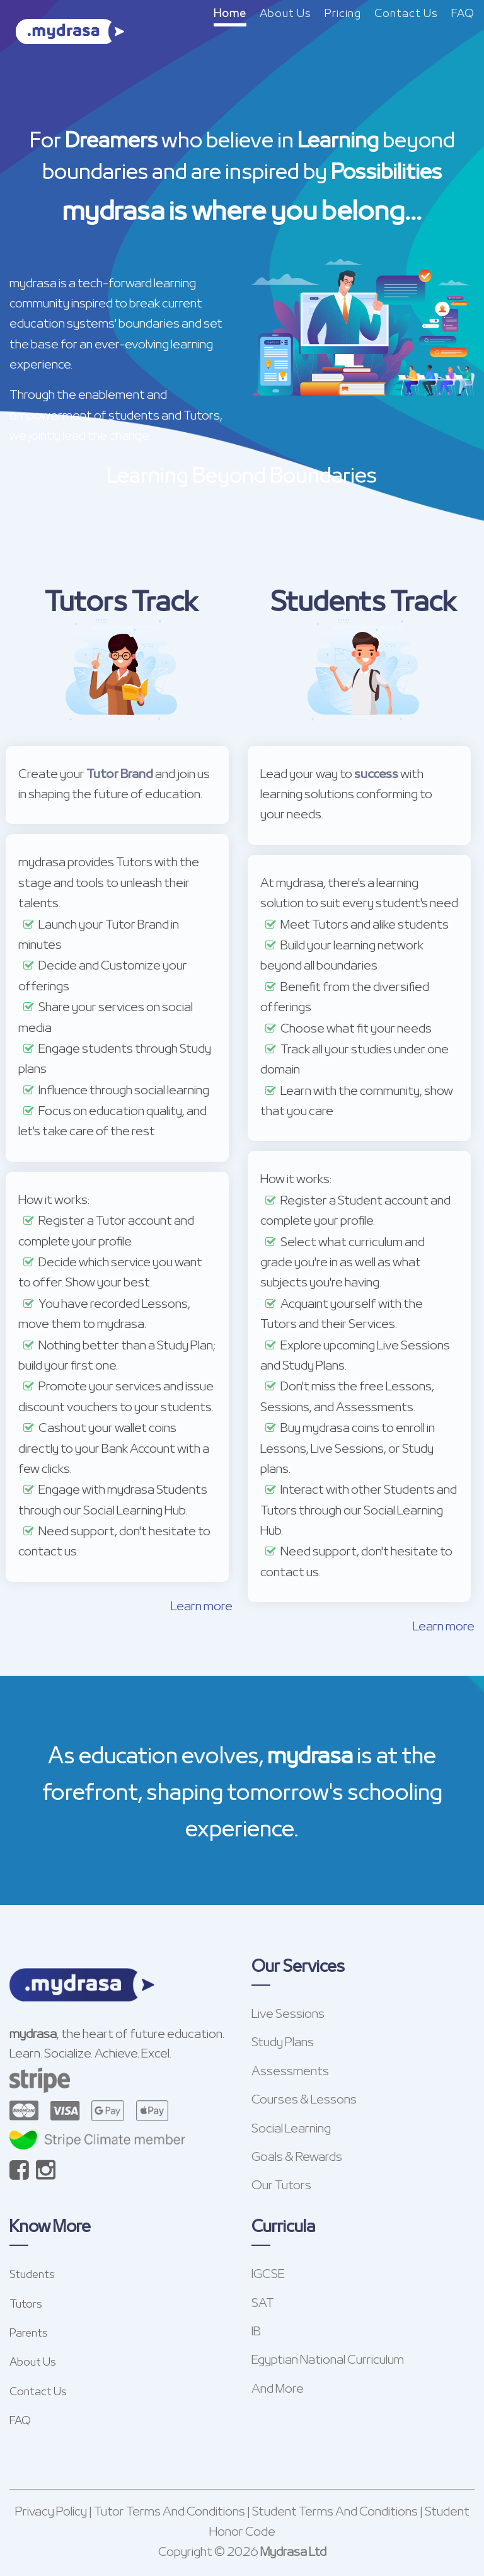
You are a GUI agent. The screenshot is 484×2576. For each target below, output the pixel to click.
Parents (28, 2334)
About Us (285, 14)
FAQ (463, 14)
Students (32, 2275)
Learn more (202, 1607)
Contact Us (406, 14)
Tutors (25, 2305)
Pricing (343, 14)
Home (230, 14)
